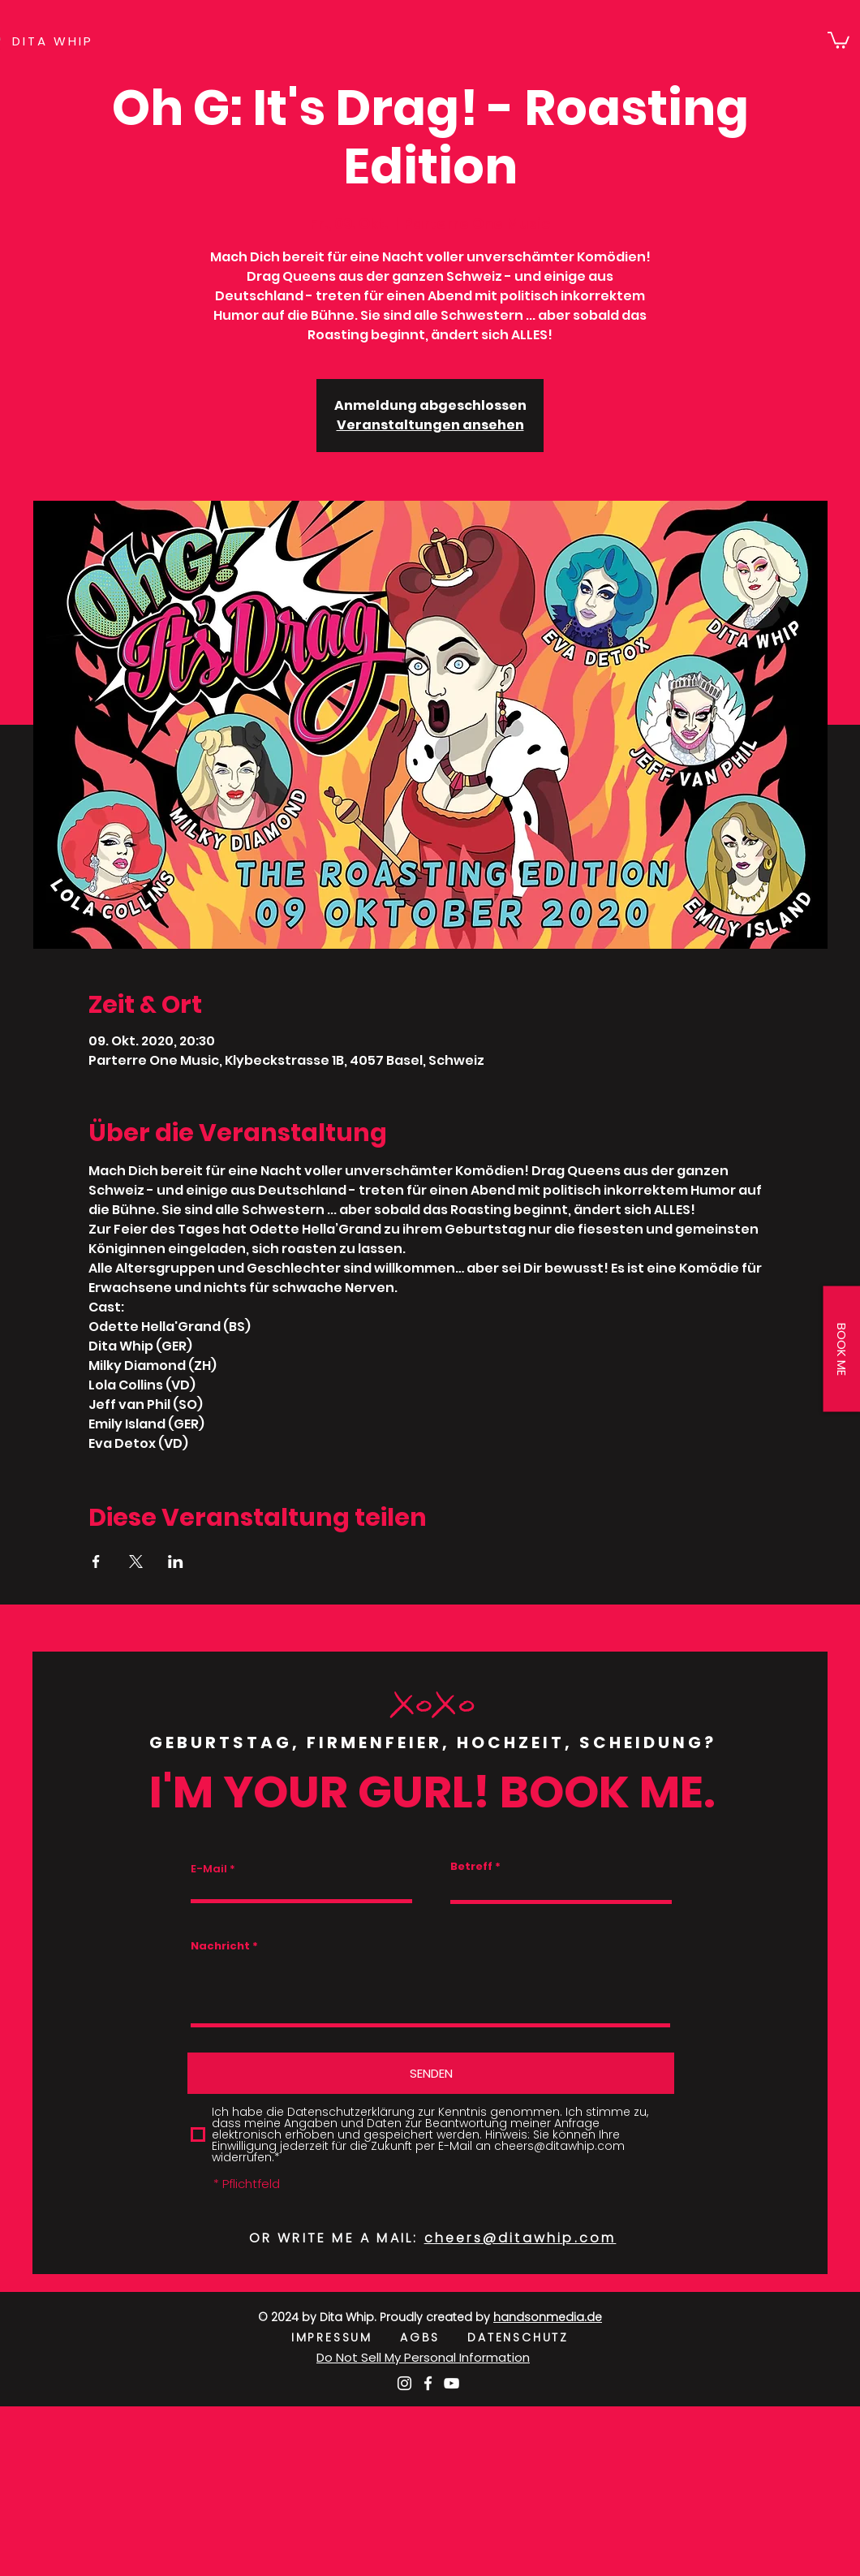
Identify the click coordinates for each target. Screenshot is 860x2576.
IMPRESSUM (345, 2337)
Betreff (471, 1866)
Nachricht (220, 1946)
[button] (838, 39)
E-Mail (209, 1868)
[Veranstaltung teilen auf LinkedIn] (175, 1561)
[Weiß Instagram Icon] (404, 2383)
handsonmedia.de (547, 2317)
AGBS (433, 2337)
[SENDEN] (430, 2073)
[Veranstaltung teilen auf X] (136, 1561)
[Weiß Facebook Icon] (428, 2383)
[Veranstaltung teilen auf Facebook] (96, 1561)
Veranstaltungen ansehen (430, 425)
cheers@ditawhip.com (520, 2238)
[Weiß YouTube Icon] (451, 2383)
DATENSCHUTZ (518, 2337)
